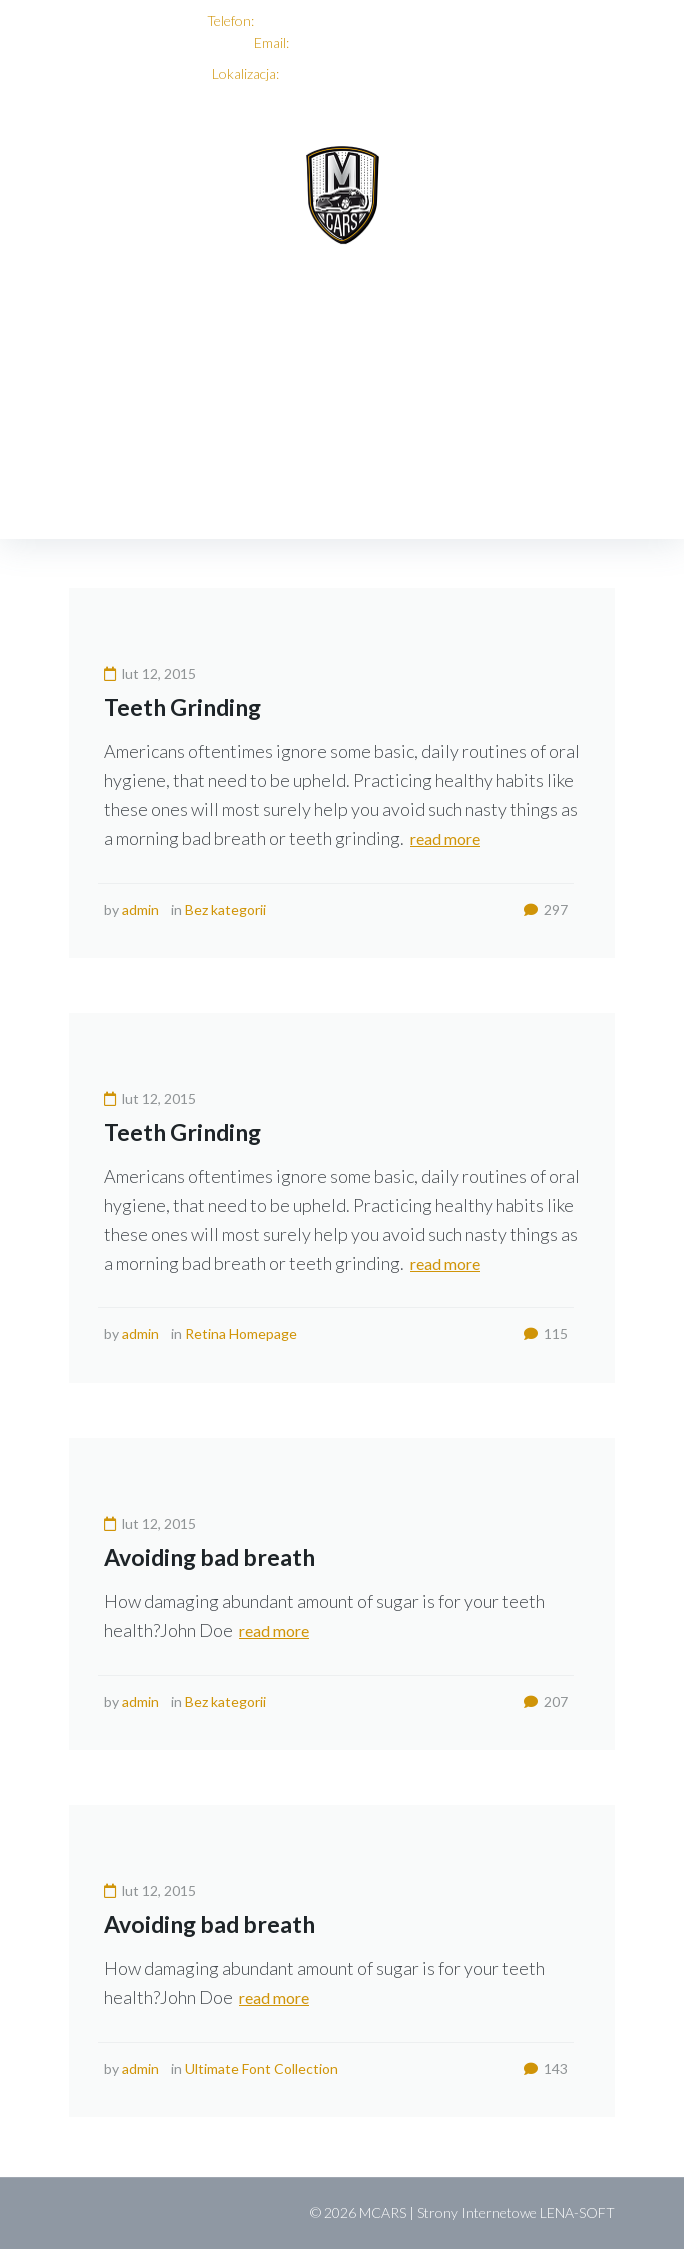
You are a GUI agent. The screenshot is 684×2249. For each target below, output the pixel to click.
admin (140, 909)
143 (546, 2068)
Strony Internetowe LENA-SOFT (516, 2212)
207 (546, 1701)
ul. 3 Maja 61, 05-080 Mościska (377, 73)
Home (92, 481)
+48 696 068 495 (309, 20)
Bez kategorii (225, 909)
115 (546, 1333)
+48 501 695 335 (424, 20)
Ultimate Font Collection (261, 2068)
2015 (158, 481)
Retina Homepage (241, 1333)
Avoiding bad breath (209, 1557)
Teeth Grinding (182, 707)
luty (215, 481)
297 (546, 909)
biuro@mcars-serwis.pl (360, 42)
